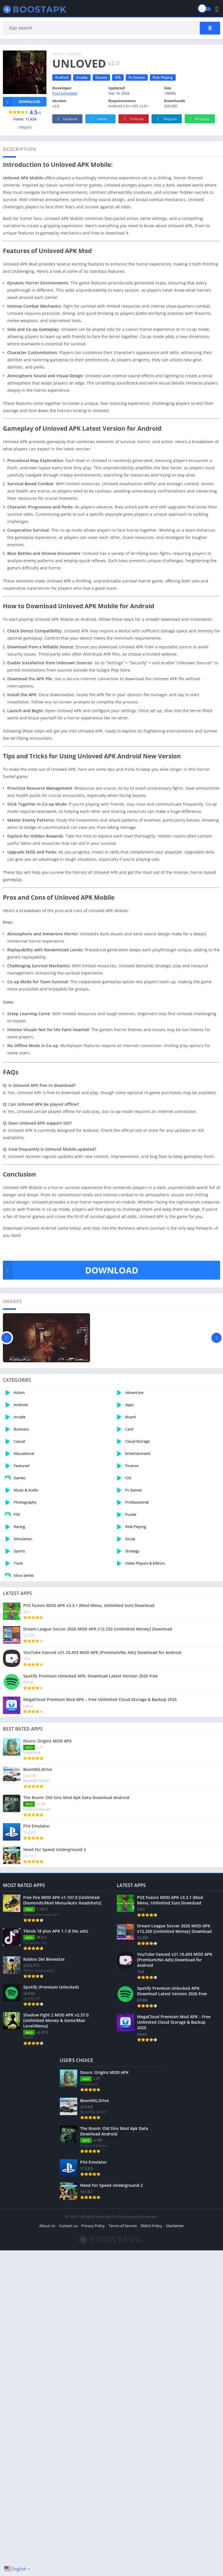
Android (74, 53)
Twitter (98, 119)
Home (57, 53)
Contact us (68, 2225)
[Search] (111, 28)
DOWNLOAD (70, 1270)
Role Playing (163, 77)
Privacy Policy (93, 2225)
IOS (118, 77)
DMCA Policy (151, 2225)
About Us (47, 2225)
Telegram (166, 119)
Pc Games (137, 77)
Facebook (67, 119)
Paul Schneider (65, 93)
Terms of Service (123, 2225)
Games (101, 77)
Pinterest (132, 119)
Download (21, 102)
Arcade (82, 77)
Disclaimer (175, 2225)
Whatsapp (199, 119)
